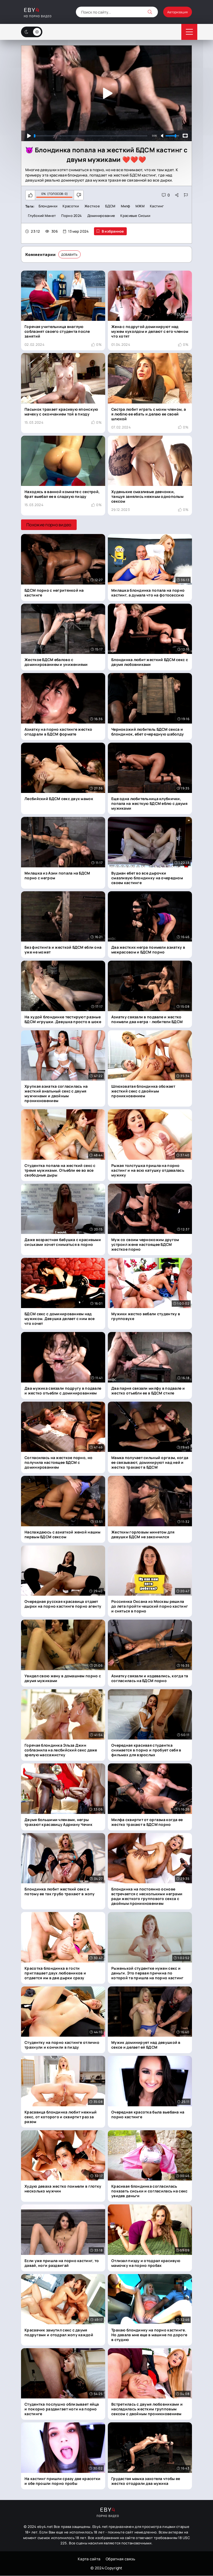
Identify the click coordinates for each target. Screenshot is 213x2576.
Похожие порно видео (48, 525)
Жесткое (93, 206)
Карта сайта (89, 2559)
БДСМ (111, 206)
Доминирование (103, 215)
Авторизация (173, 12)
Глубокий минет (42, 215)
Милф (127, 206)
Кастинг (160, 206)
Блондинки (48, 206)
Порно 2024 (72, 215)
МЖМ (142, 206)
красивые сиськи (138, 215)
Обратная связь (120, 2559)
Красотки (71, 206)
